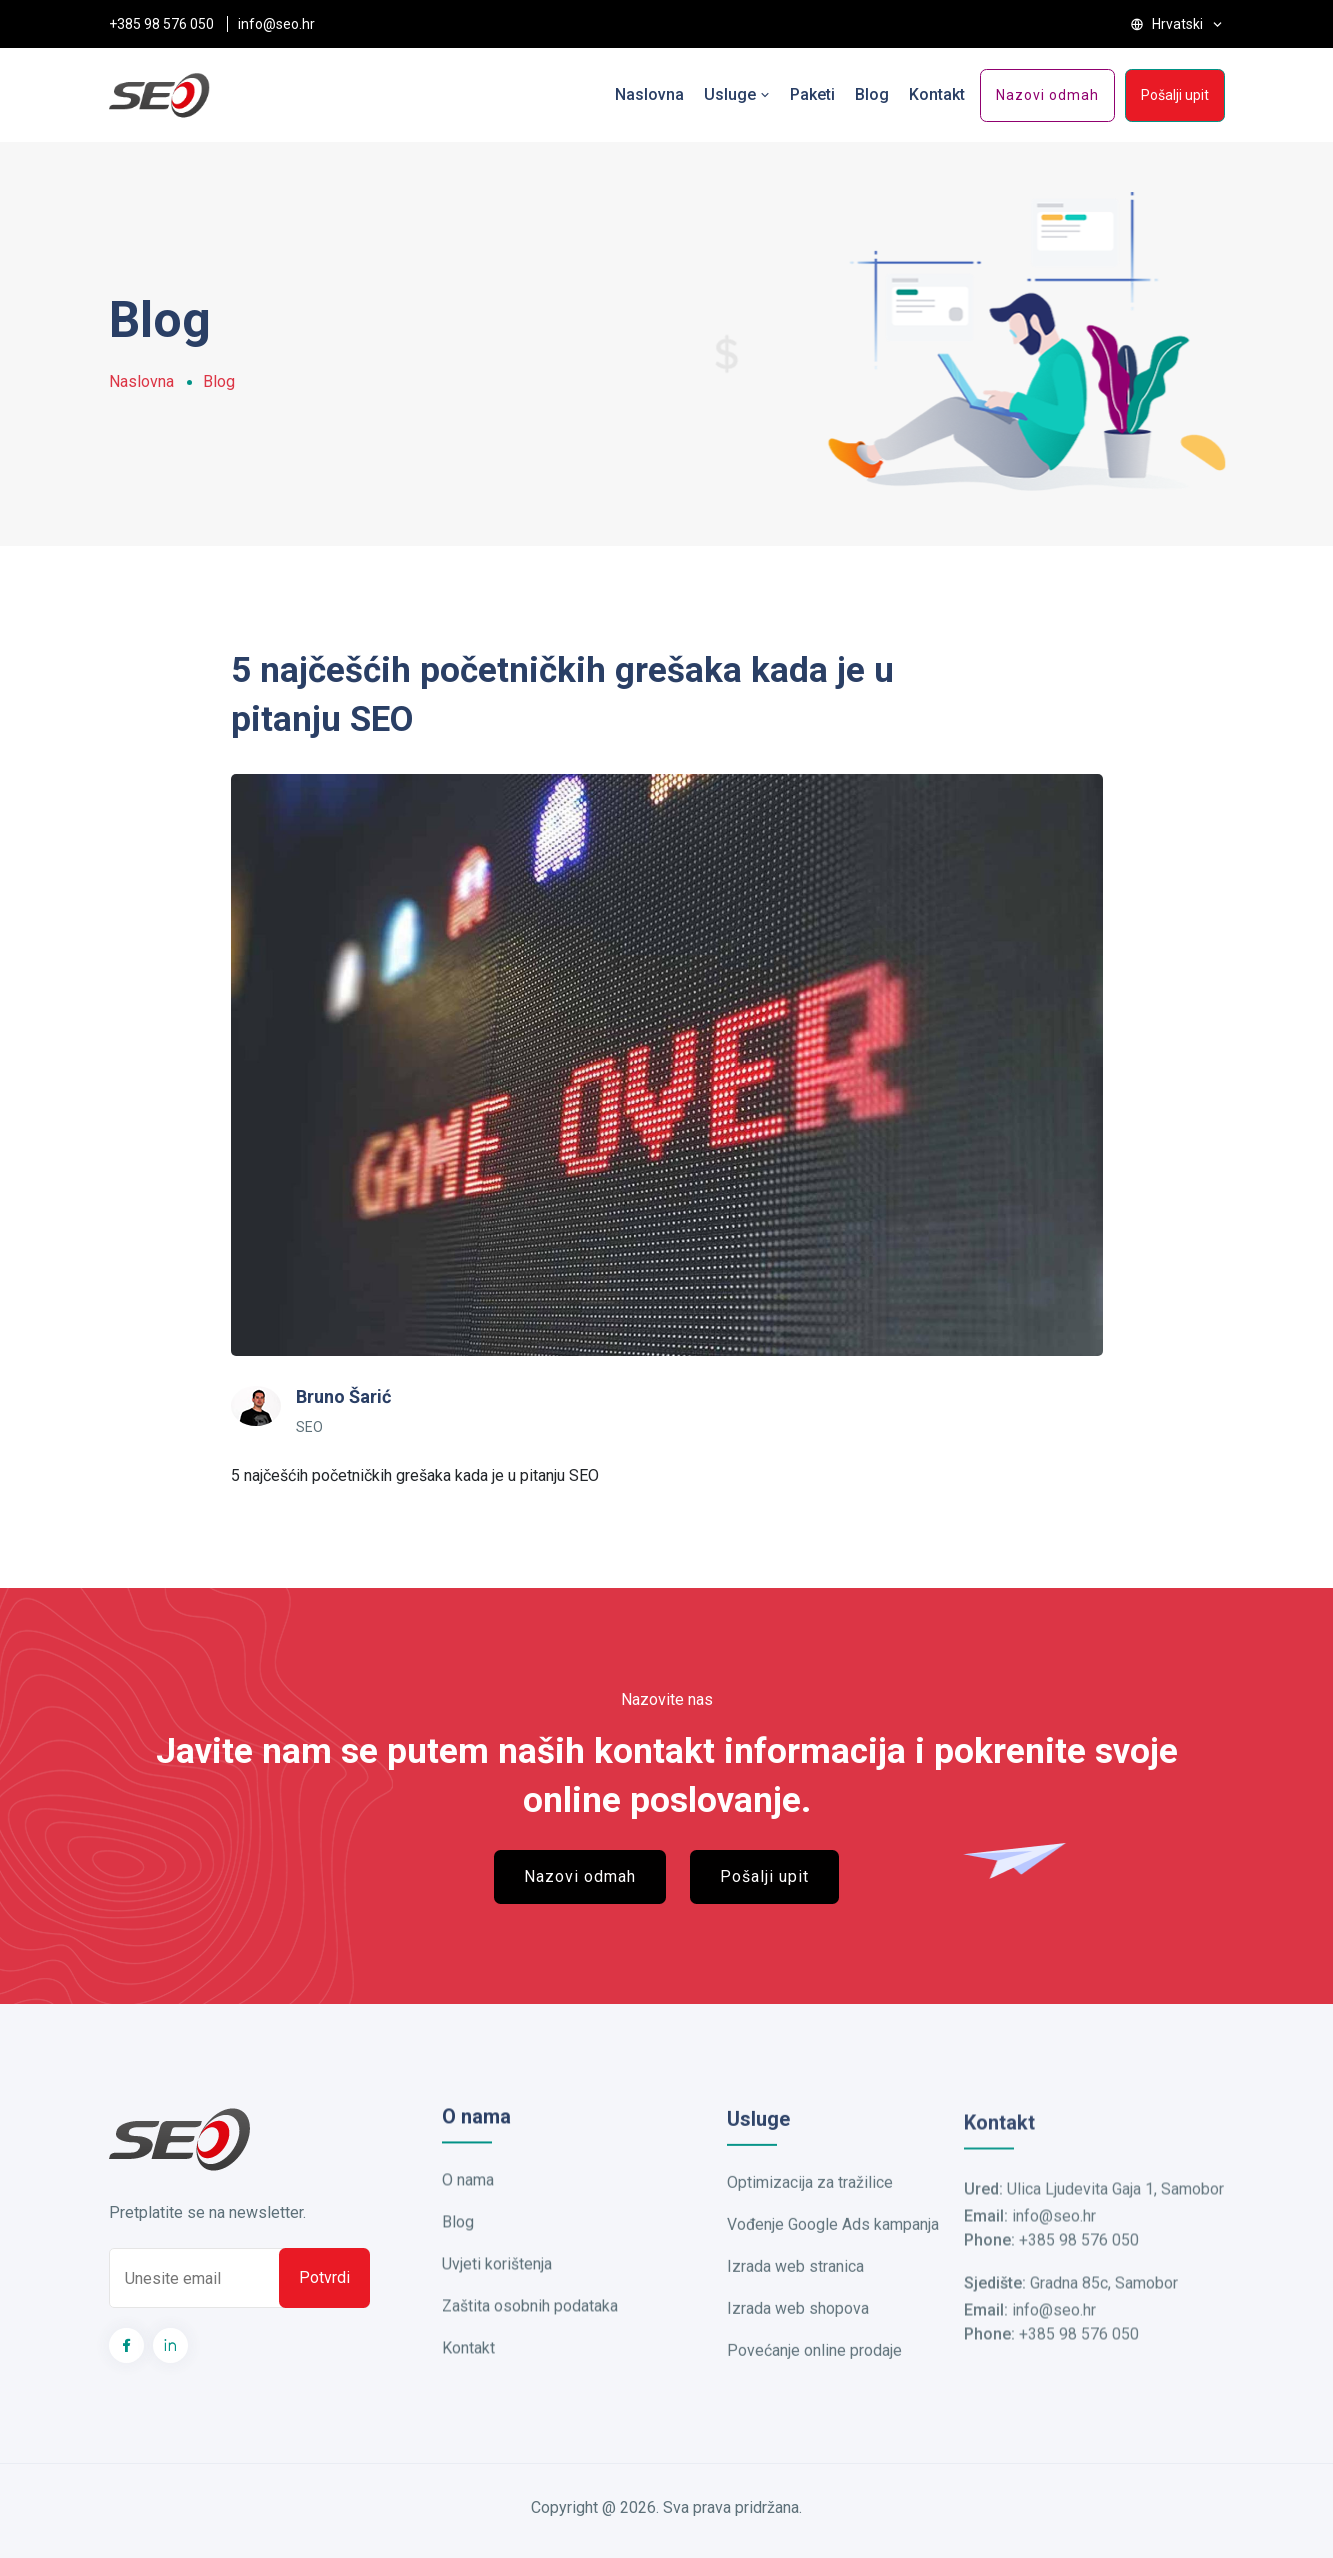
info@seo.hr (276, 24)
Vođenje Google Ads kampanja (833, 2256)
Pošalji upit (1175, 95)
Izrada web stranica (795, 2298)
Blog (872, 94)
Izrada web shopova (798, 2340)
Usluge (737, 94)
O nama (468, 2205)
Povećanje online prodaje (814, 2382)
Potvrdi (324, 2304)
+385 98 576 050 (161, 24)
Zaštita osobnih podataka (530, 2331)
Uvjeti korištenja (497, 2289)
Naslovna (649, 94)
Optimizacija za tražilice (810, 2214)
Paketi (812, 94)
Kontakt (937, 94)
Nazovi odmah (1047, 95)
